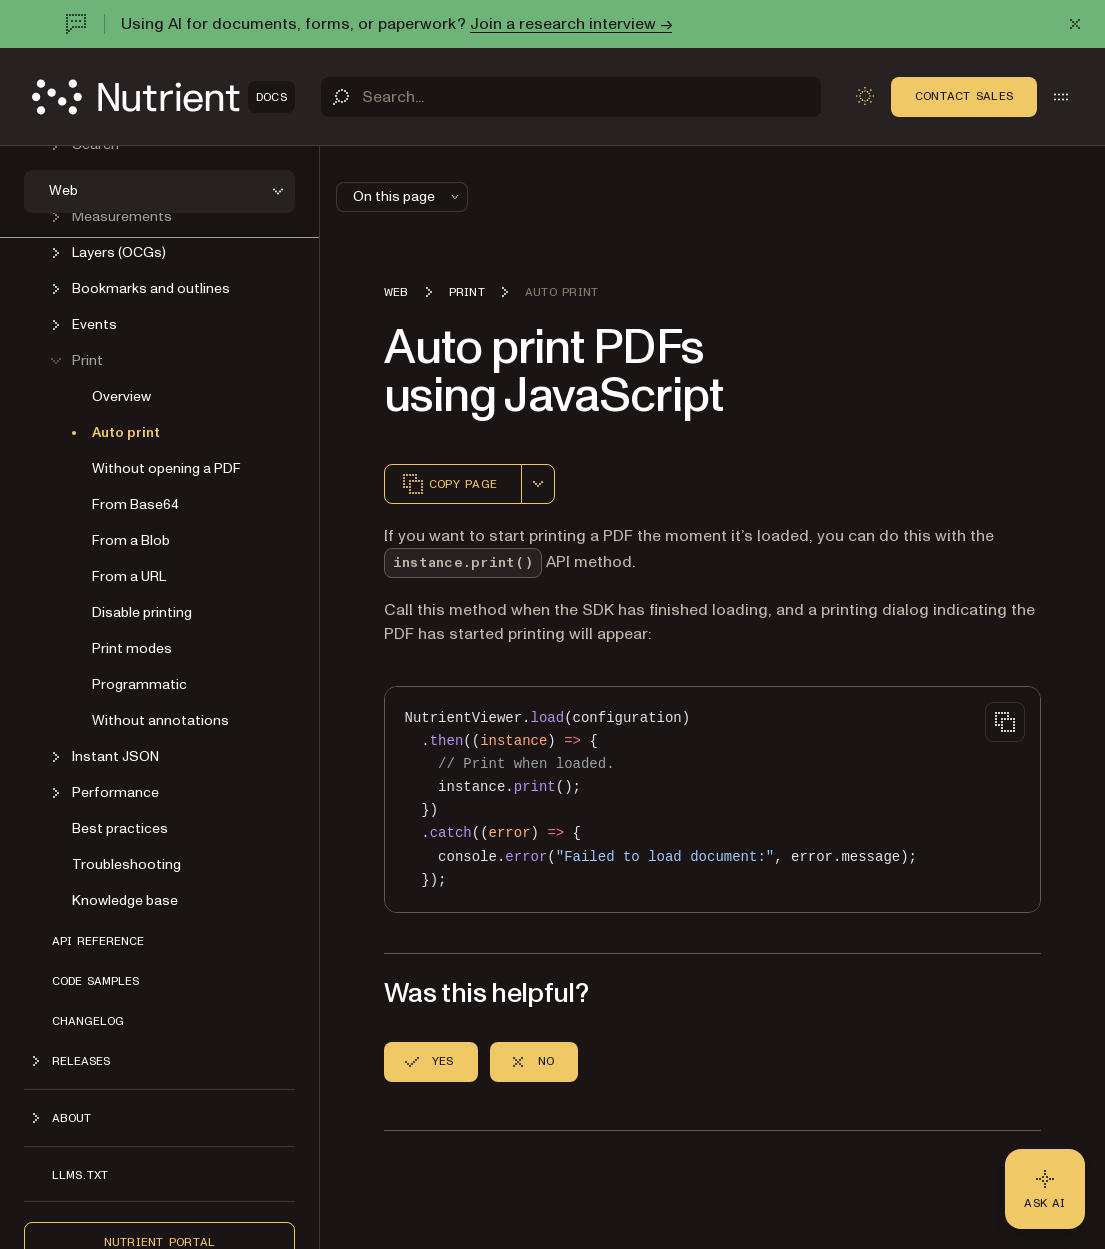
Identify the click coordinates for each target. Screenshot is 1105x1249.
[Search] (571, 97)
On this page (408, 196)
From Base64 (135, 504)
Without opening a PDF (166, 468)
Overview (121, 396)
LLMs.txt (80, 1175)
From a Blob (131, 540)
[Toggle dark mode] (865, 96)
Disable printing (142, 612)
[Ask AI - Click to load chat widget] (1045, 1189)
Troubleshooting (126, 864)
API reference (98, 941)
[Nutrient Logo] (163, 97)
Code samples (95, 981)
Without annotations (160, 720)
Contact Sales (964, 96)
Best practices (120, 828)
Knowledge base (125, 900)
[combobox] (538, 484)
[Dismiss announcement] (1075, 24)
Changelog (88, 1021)
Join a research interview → (571, 24)
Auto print (126, 432)
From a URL (129, 576)
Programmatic (139, 684)
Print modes (132, 648)
